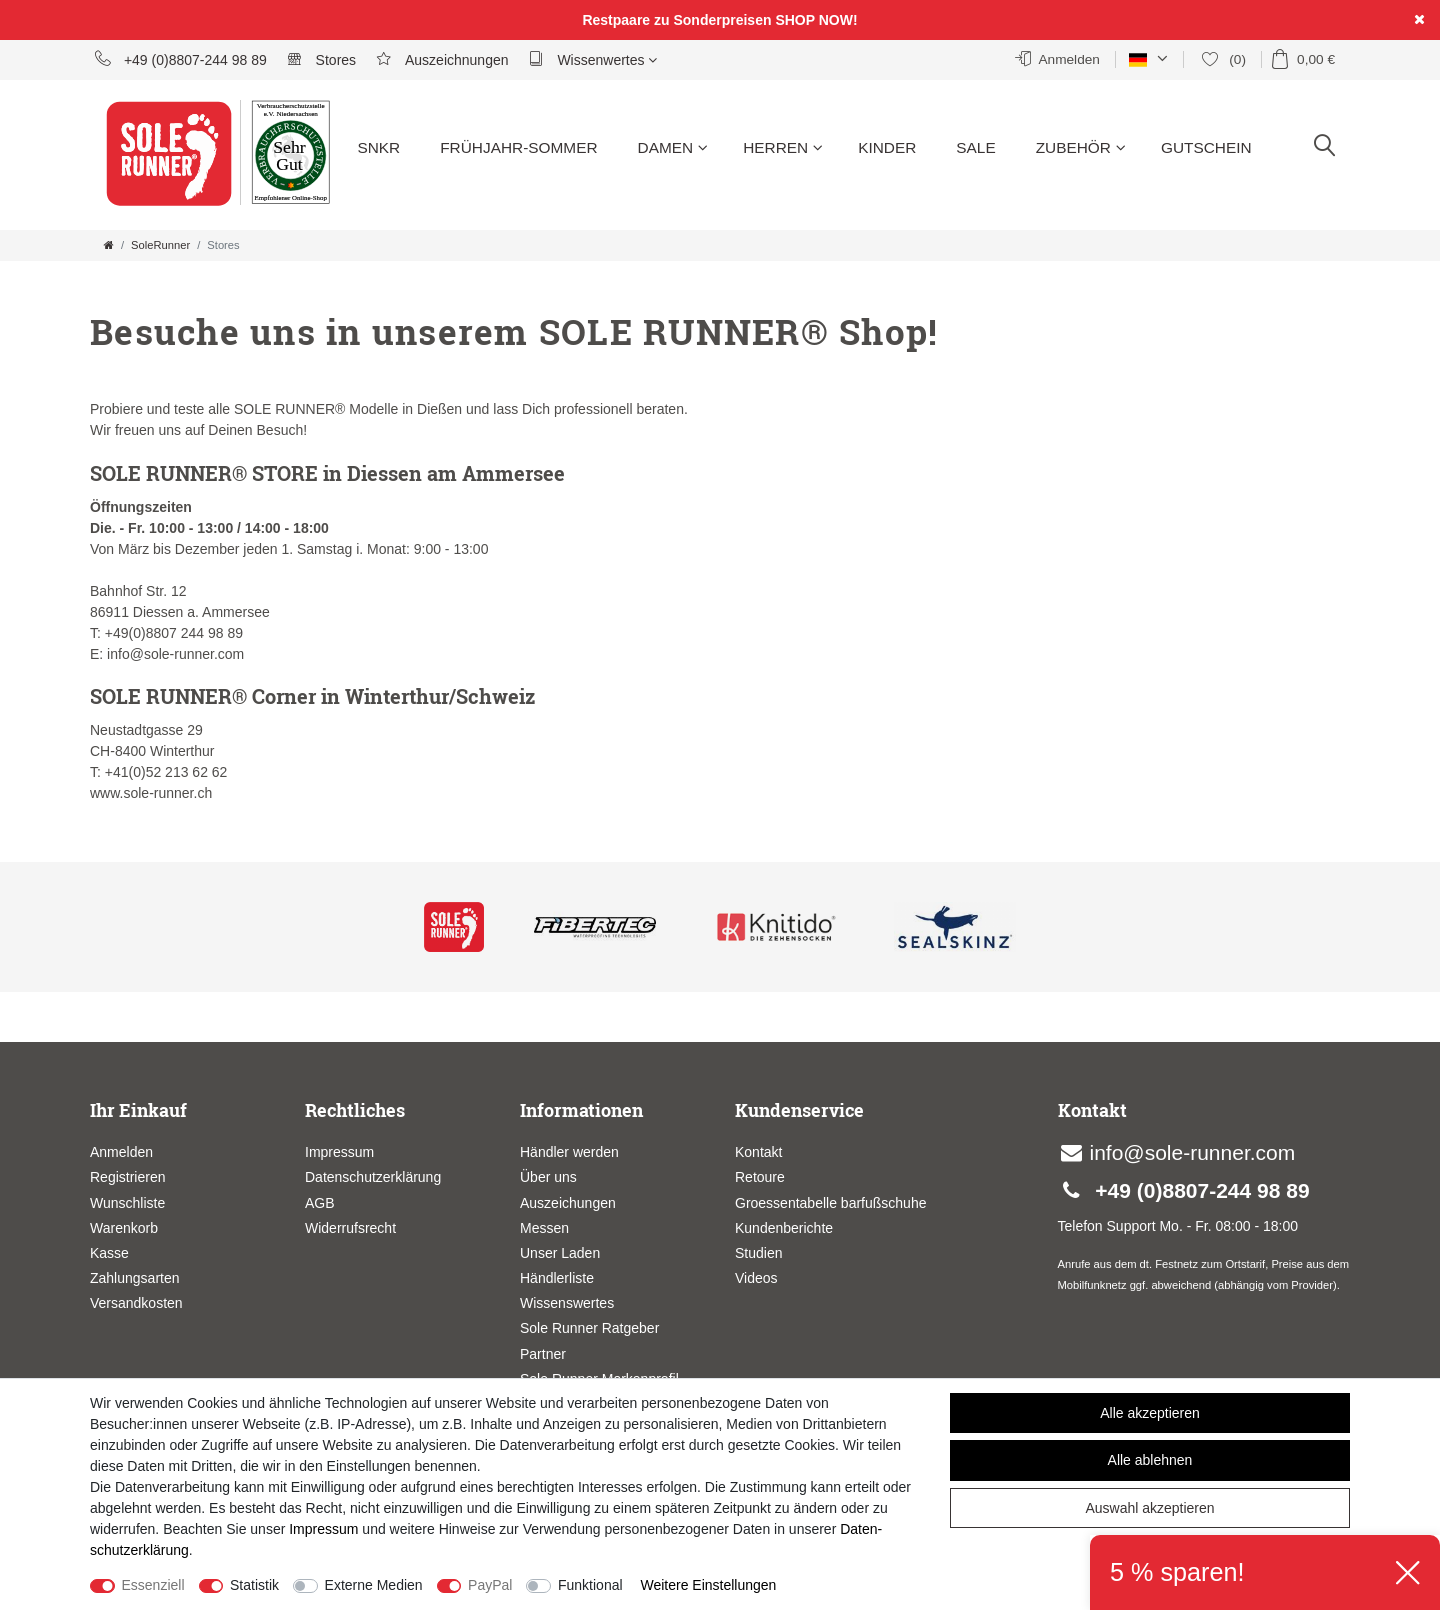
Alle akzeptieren (1150, 1413)
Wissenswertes (567, 1303)
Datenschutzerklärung (373, 1177)
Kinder (887, 147)
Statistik (254, 1585)
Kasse (109, 1253)
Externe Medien (374, 1585)
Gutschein (1206, 147)
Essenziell (153, 1585)
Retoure (760, 1177)
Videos (756, 1278)
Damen (673, 147)
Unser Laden (560, 1253)
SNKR (378, 147)
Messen (544, 1228)
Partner (543, 1354)
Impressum (339, 1152)
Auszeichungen (568, 1203)
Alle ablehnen (1150, 1460)
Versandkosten (136, 1303)
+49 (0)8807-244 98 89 (181, 59)
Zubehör (1081, 147)
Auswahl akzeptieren (1149, 1508)
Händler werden (569, 1152)
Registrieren (127, 1177)
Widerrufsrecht (350, 1228)
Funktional (590, 1585)
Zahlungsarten (135, 1278)
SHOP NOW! (816, 20)
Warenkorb (124, 1228)
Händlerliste (557, 1278)
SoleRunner (160, 245)
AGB (320, 1203)
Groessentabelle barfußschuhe (830, 1203)
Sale (975, 147)
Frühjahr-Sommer (518, 147)
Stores (321, 59)
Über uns (548, 1177)
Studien (758, 1253)
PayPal (490, 1585)
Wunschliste (127, 1203)
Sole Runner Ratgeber (589, 1328)
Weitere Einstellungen (708, 1585)
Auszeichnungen (442, 59)
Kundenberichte (784, 1228)
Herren (783, 147)
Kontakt (758, 1152)
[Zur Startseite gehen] (109, 245)
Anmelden (121, 1152)
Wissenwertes (593, 59)
